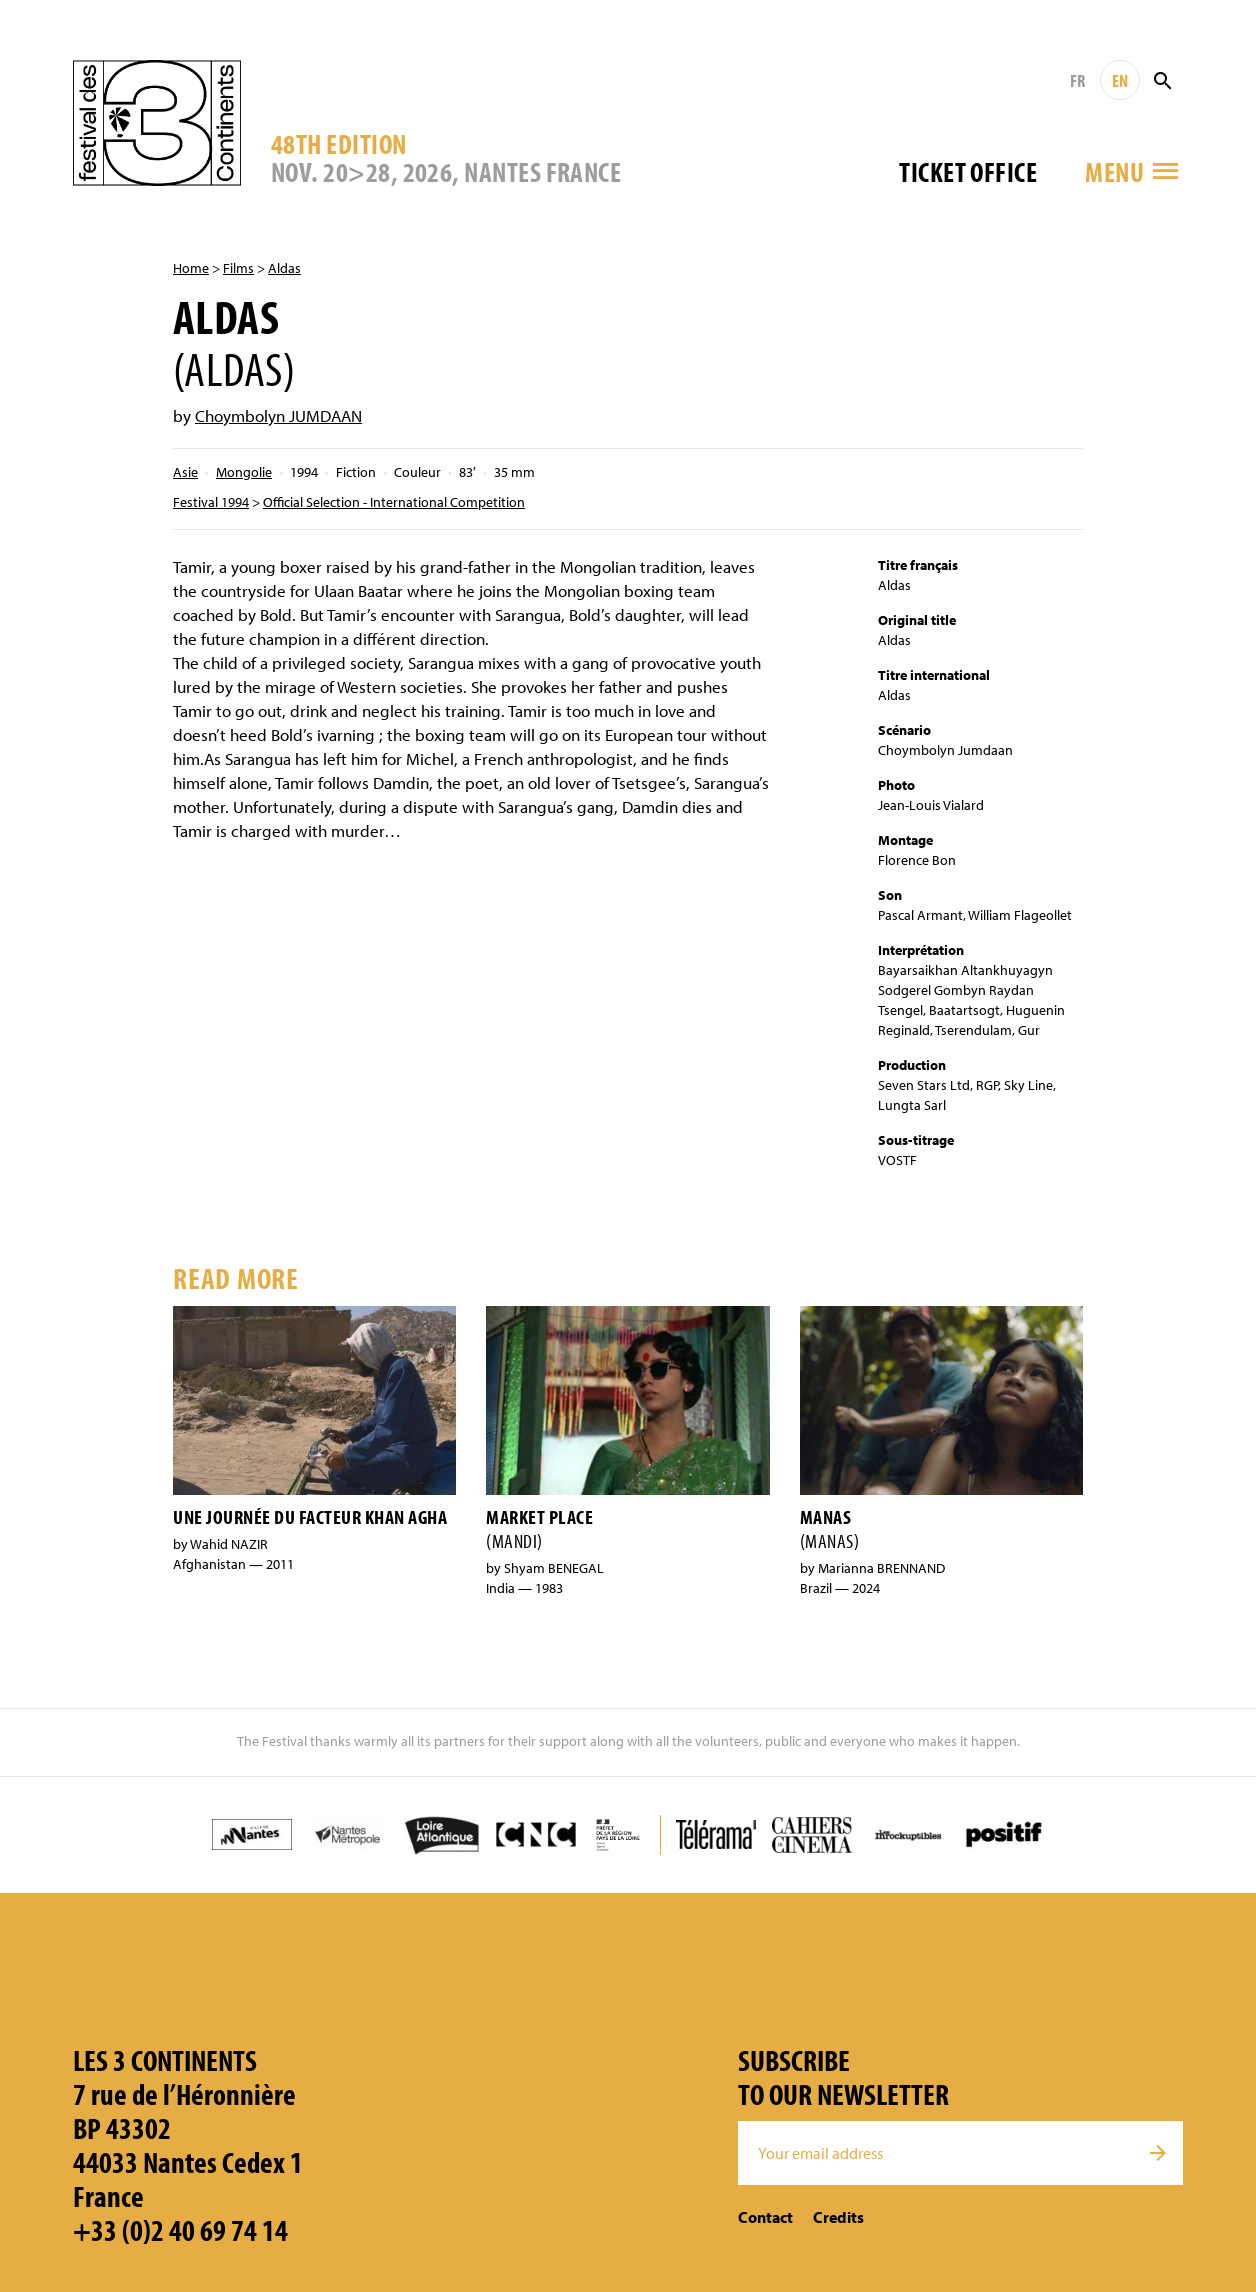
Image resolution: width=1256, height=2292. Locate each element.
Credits (838, 2217)
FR (1077, 80)
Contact (765, 2217)
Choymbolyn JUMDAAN (278, 415)
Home (191, 268)
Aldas (284, 268)
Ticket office (968, 171)
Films (238, 268)
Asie (185, 472)
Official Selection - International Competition (394, 502)
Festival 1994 (211, 502)
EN (1120, 80)
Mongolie (244, 472)
